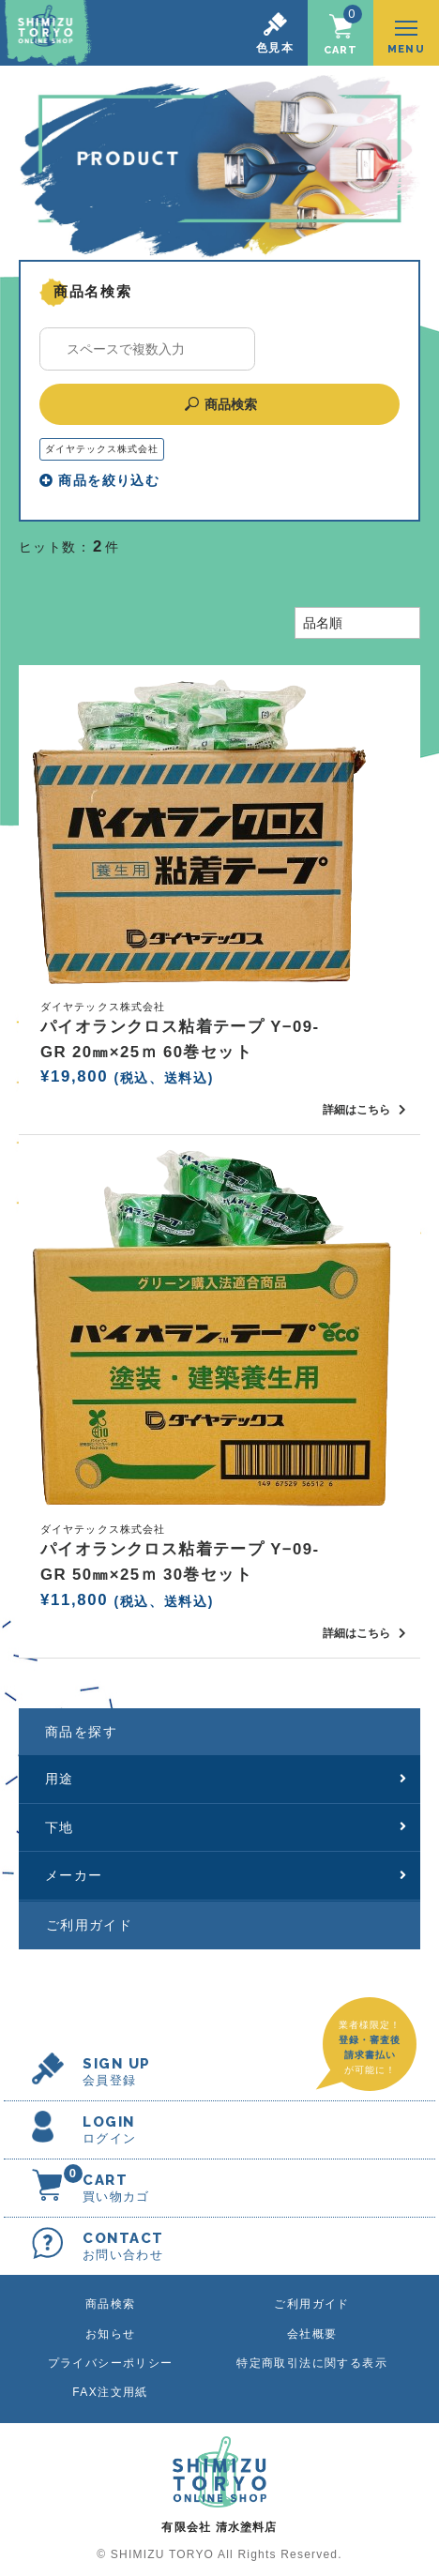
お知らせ (110, 2334)
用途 (226, 1778)
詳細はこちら (364, 1109)
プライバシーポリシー (111, 2363)
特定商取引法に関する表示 (311, 2363)
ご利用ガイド (89, 1924)
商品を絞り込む (99, 480)
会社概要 (312, 2334)
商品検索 (220, 404)
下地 (226, 1827)
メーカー (226, 1875)
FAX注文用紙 (109, 2392)
